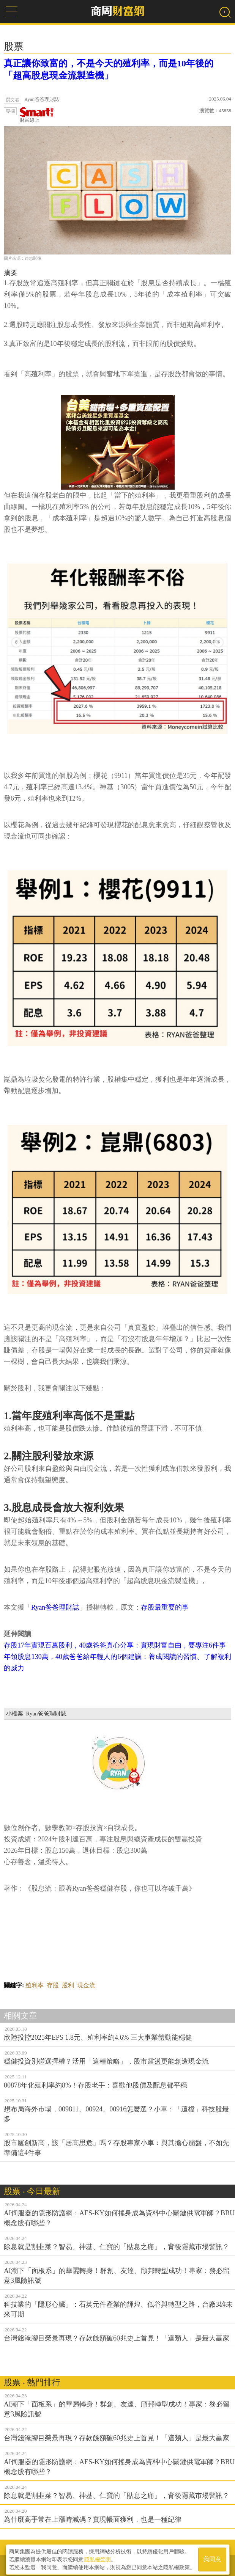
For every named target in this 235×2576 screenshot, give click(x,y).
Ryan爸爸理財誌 (55, 1607)
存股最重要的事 (165, 1607)
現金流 (86, 1985)
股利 (68, 1985)
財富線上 (37, 115)
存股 (53, 1985)
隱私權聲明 (97, 2557)
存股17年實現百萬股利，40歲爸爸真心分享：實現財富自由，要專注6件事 (115, 1645)
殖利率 (34, 1985)
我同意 (212, 2557)
